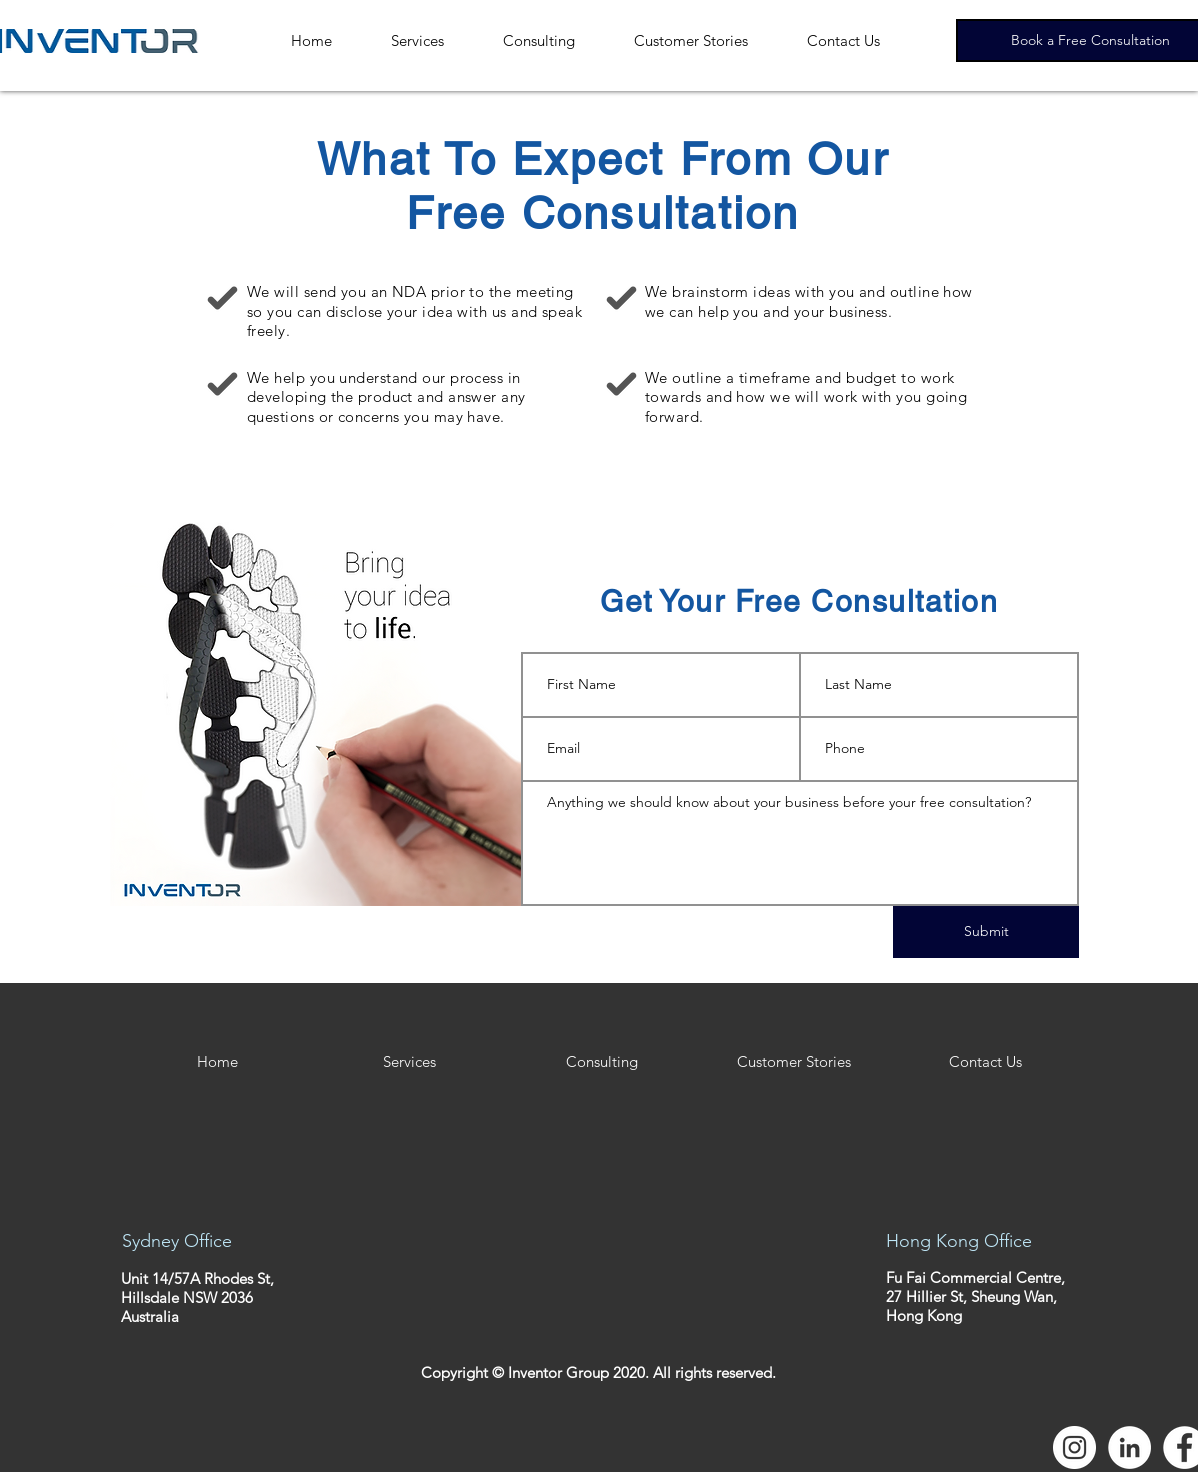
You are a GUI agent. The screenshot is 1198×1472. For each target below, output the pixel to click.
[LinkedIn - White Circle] (1129, 1447)
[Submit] (986, 932)
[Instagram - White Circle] (1074, 1447)
